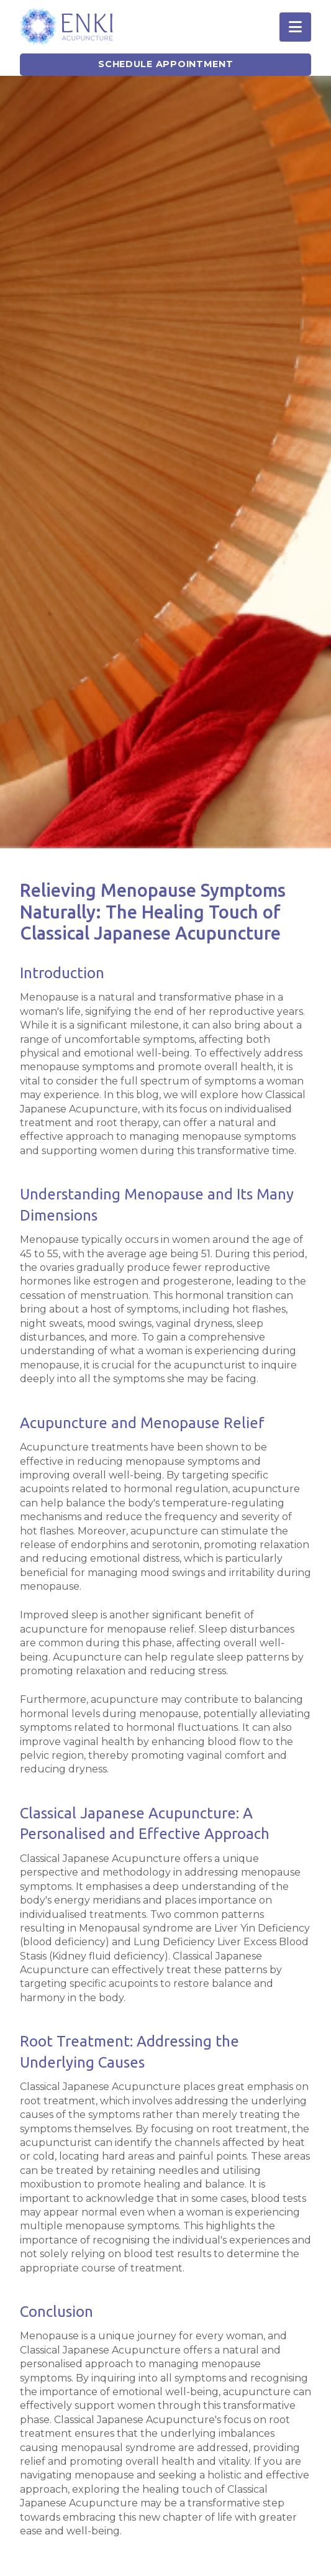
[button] (295, 27)
